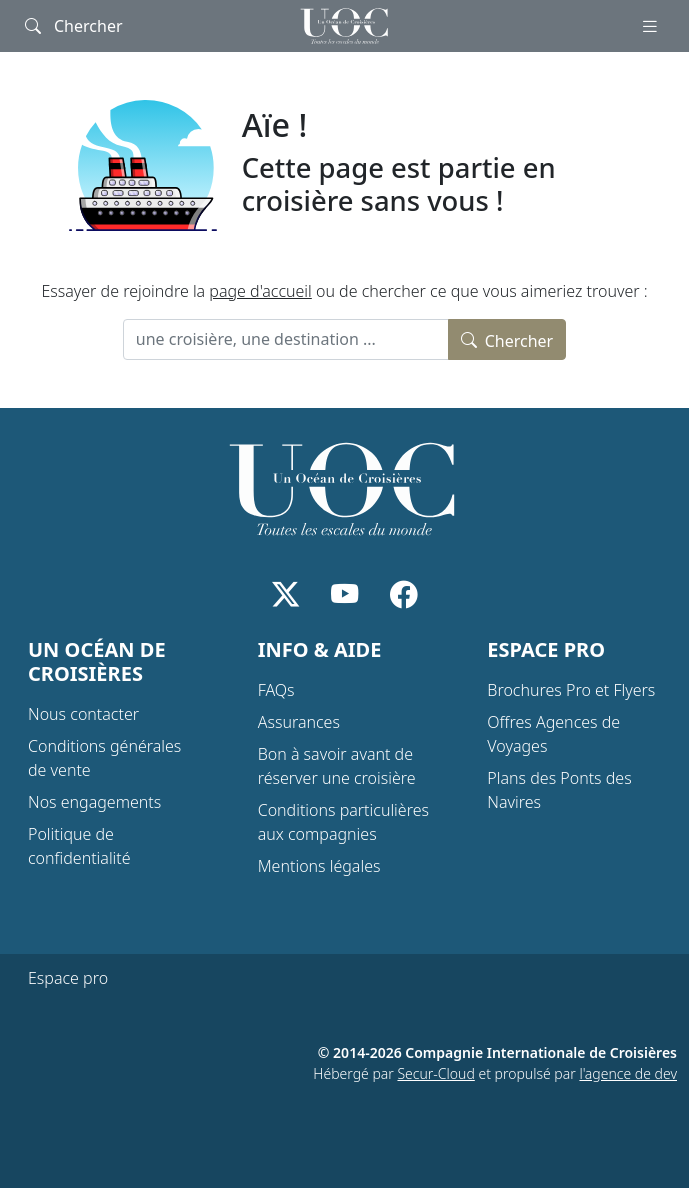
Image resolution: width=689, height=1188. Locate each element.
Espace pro (68, 978)
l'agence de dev (628, 1073)
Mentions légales (319, 866)
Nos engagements (94, 802)
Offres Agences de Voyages (553, 734)
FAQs (276, 690)
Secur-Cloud (435, 1073)
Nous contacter (83, 714)
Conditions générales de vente (104, 758)
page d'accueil (260, 291)
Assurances (299, 722)
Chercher (507, 339)
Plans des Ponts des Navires (559, 790)
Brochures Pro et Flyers (571, 690)
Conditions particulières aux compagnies (343, 822)
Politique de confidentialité (79, 846)
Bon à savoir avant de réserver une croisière (337, 766)
